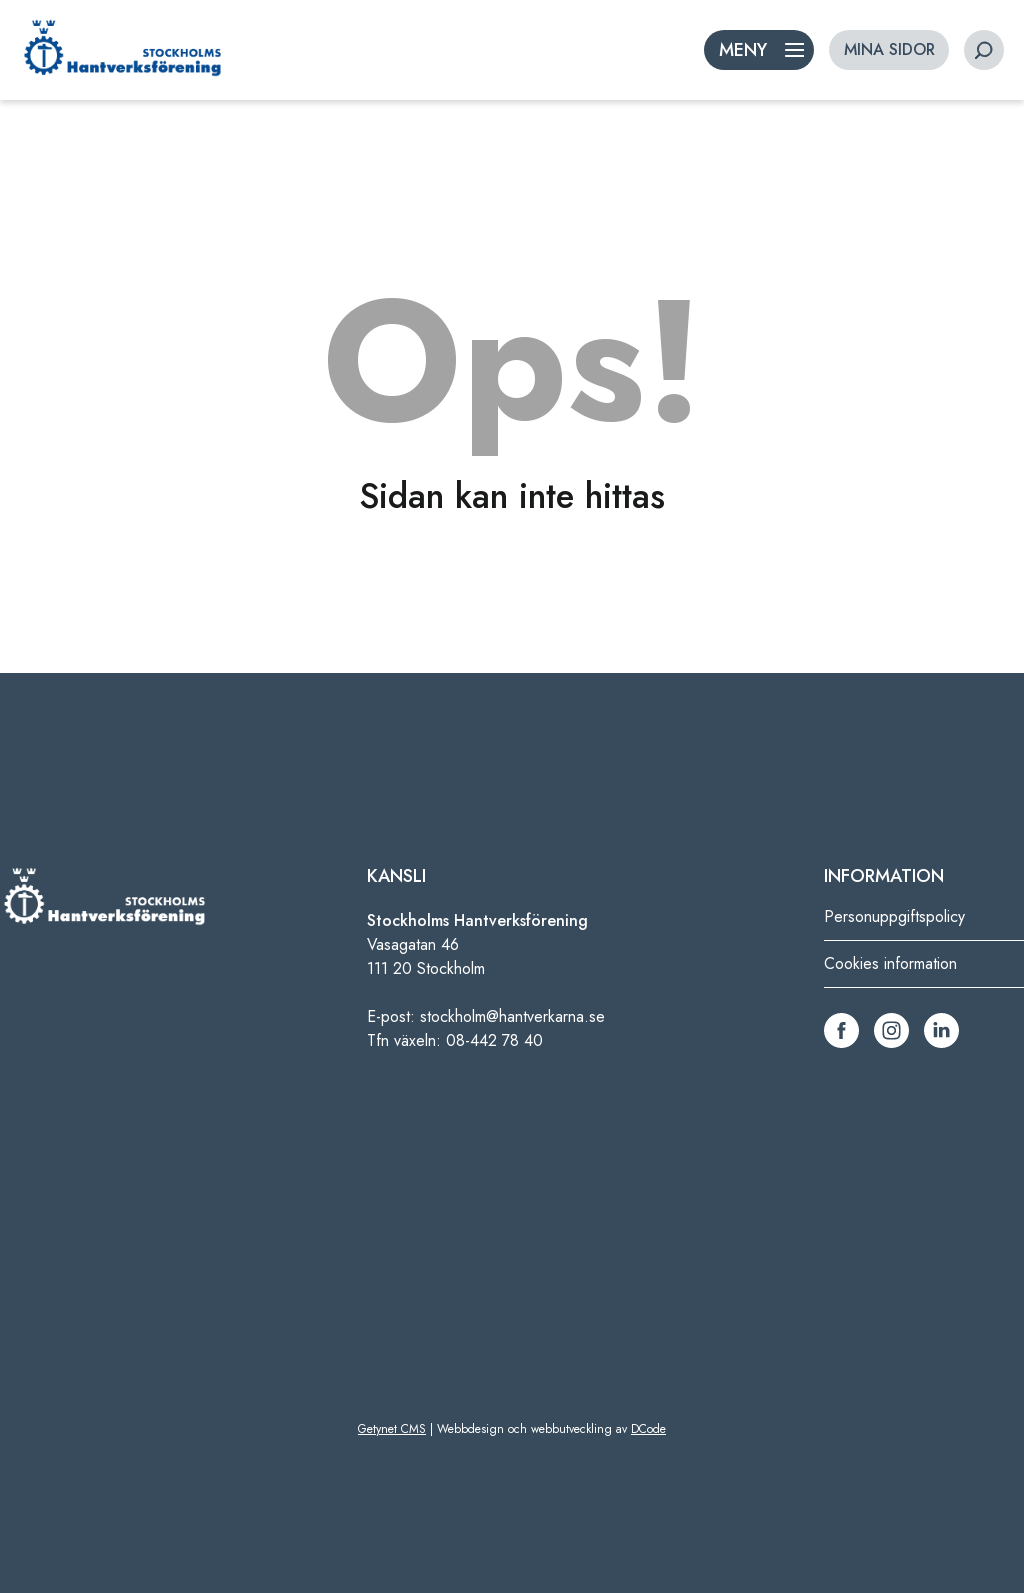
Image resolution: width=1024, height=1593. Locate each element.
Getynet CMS (392, 1429)
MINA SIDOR (889, 49)
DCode (648, 1429)
